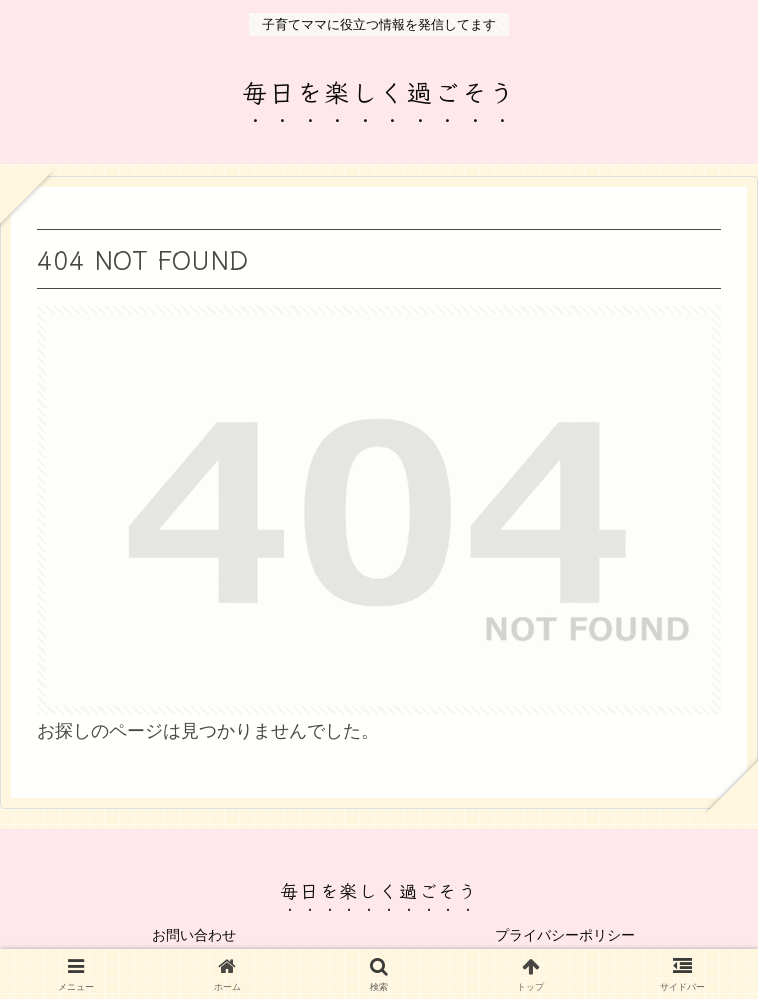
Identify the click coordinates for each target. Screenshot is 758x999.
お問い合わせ (194, 935)
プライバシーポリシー (565, 935)
